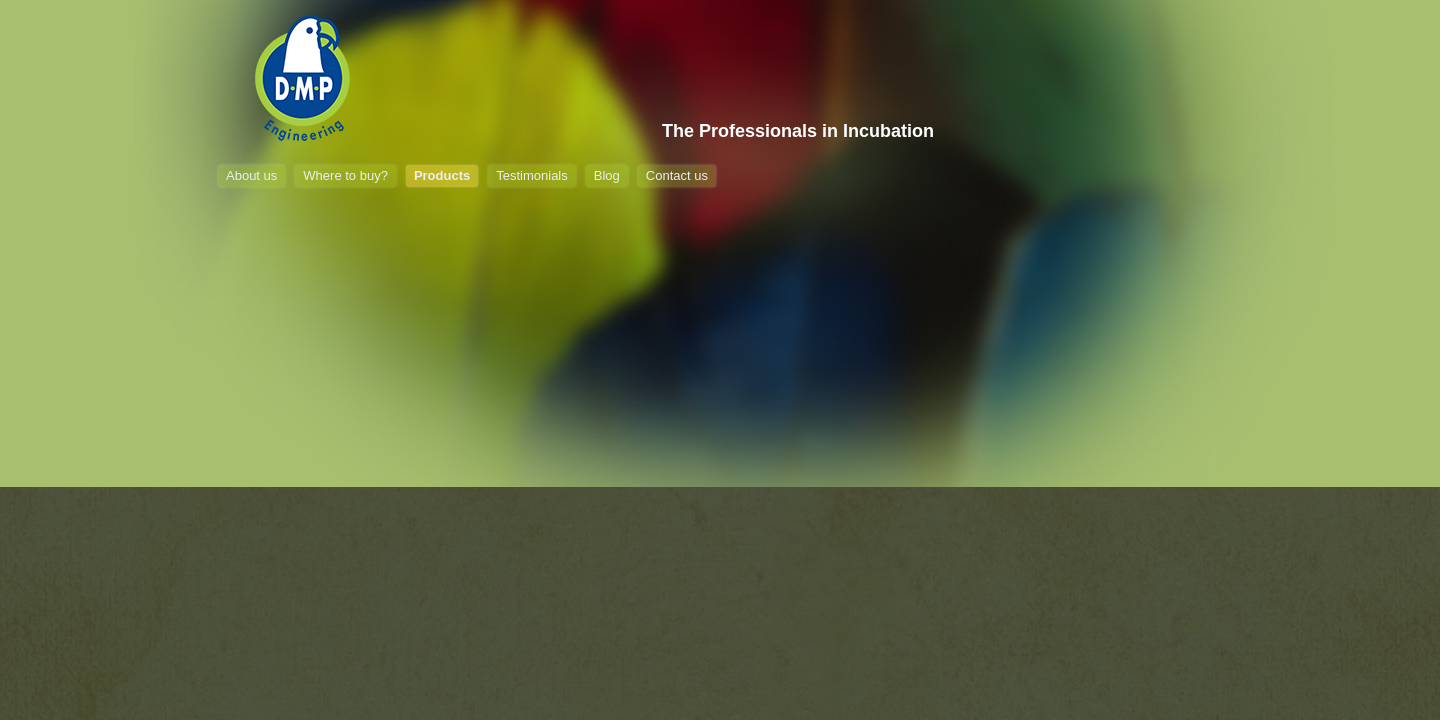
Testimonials (532, 175)
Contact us (677, 175)
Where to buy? (345, 175)
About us (251, 175)
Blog (607, 175)
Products (442, 175)
